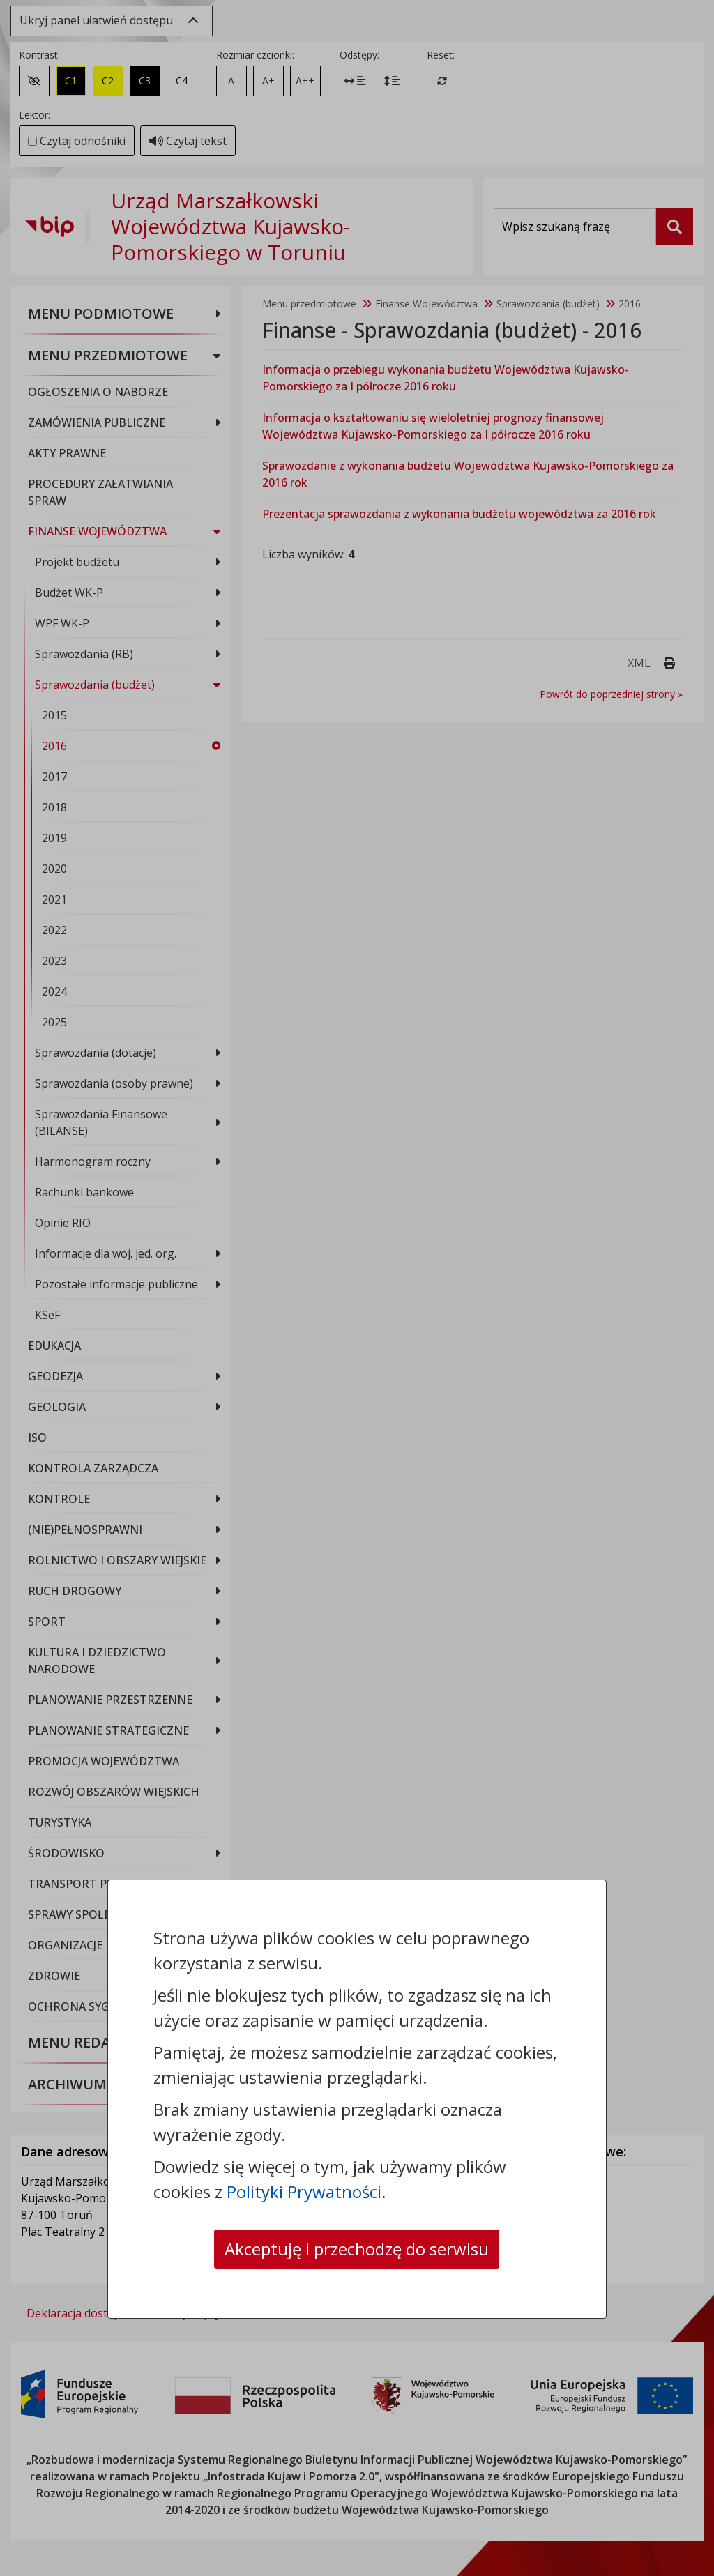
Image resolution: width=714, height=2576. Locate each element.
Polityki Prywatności (304, 2191)
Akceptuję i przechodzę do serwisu (357, 2248)
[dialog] (357, 1288)
